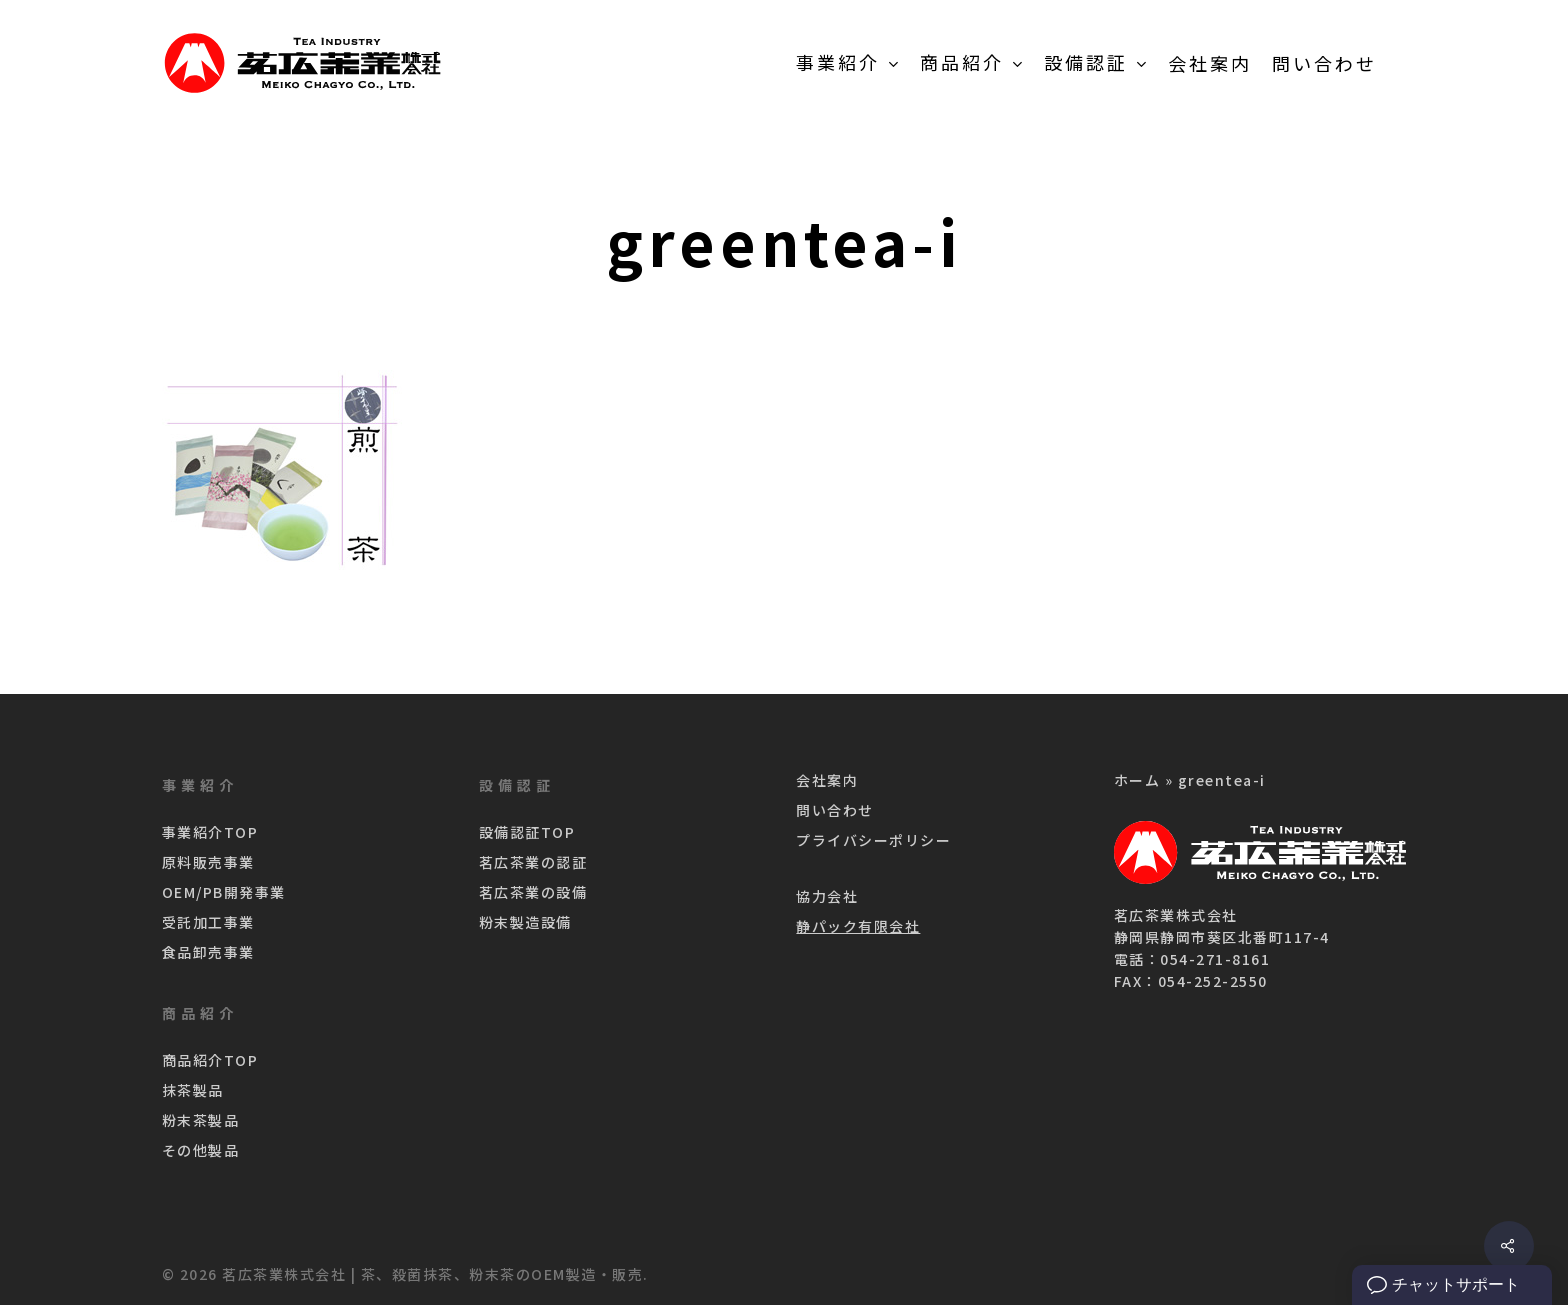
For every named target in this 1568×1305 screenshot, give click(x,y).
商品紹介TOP (210, 1060)
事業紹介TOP (210, 832)
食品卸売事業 (208, 952)
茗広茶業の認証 (533, 862)
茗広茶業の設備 (533, 892)
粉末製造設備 (525, 922)
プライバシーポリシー (873, 840)
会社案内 (827, 780)
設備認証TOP (527, 832)
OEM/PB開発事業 (224, 892)
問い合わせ (835, 810)
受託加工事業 (208, 922)
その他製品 (201, 1150)
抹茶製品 (193, 1090)
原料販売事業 (208, 862)
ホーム (1137, 780)
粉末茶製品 (201, 1120)
